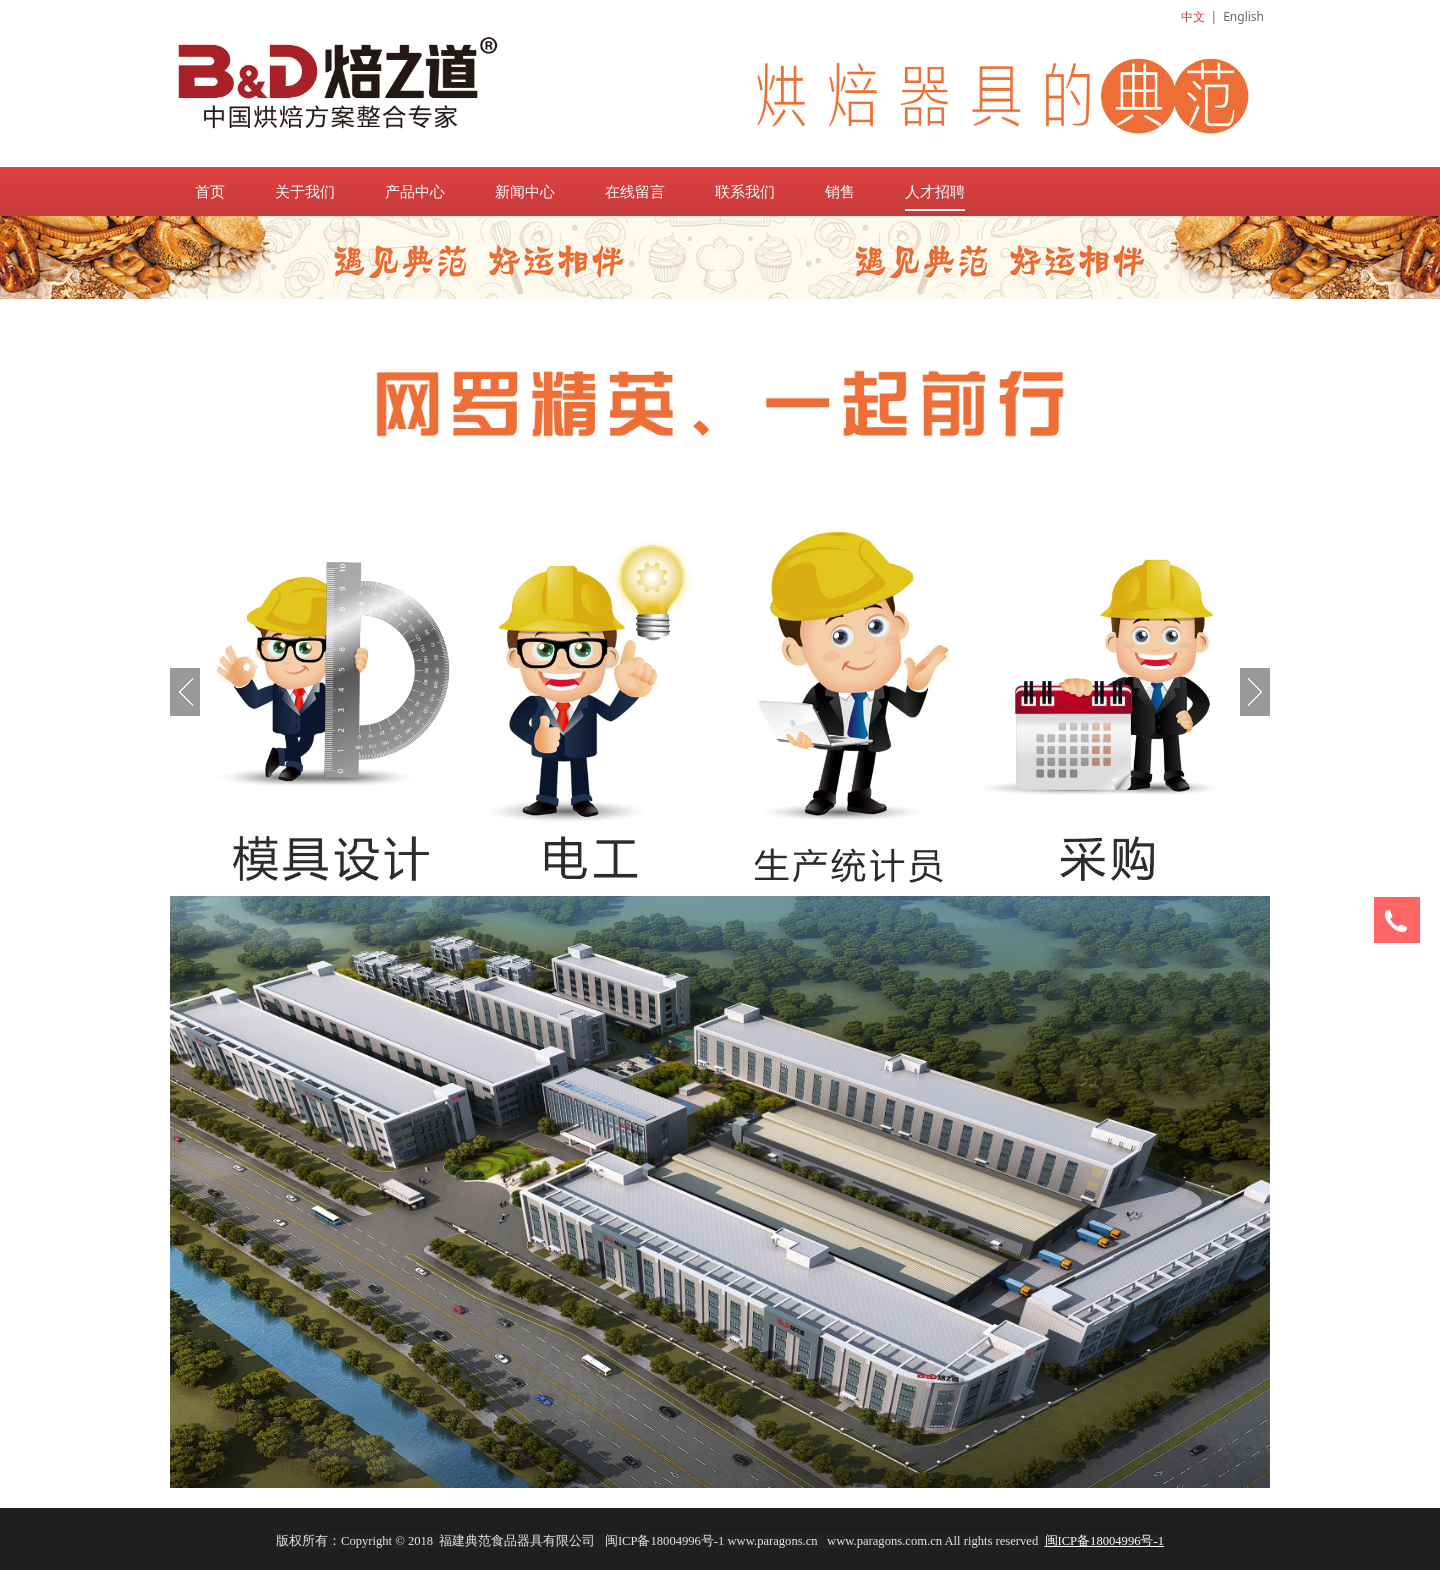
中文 (1193, 16)
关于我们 (305, 191)
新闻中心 (525, 191)
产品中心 (415, 191)
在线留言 (635, 191)
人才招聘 (935, 191)
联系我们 (745, 191)
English (1243, 16)
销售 (840, 191)
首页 (210, 191)
